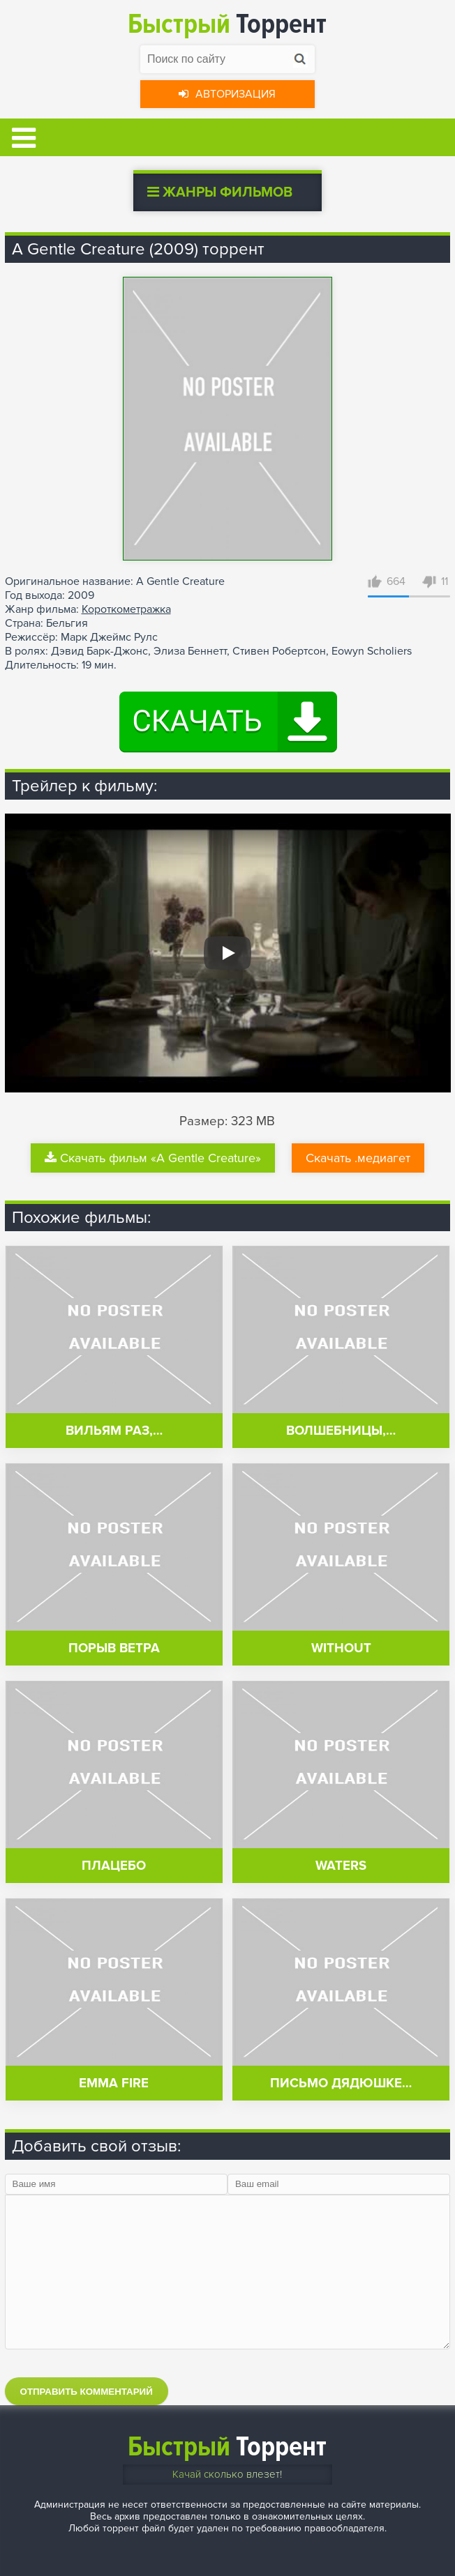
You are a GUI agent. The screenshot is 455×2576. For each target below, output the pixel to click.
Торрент (227, 24)
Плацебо (114, 1866)
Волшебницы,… (341, 1431)
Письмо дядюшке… (341, 2083)
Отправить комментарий (86, 2391)
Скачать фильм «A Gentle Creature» (153, 1158)
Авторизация (227, 94)
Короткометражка (126, 609)
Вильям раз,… (114, 1431)
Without (341, 1648)
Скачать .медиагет (358, 1158)
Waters (340, 1866)
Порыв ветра (114, 1648)
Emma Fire (114, 2083)
